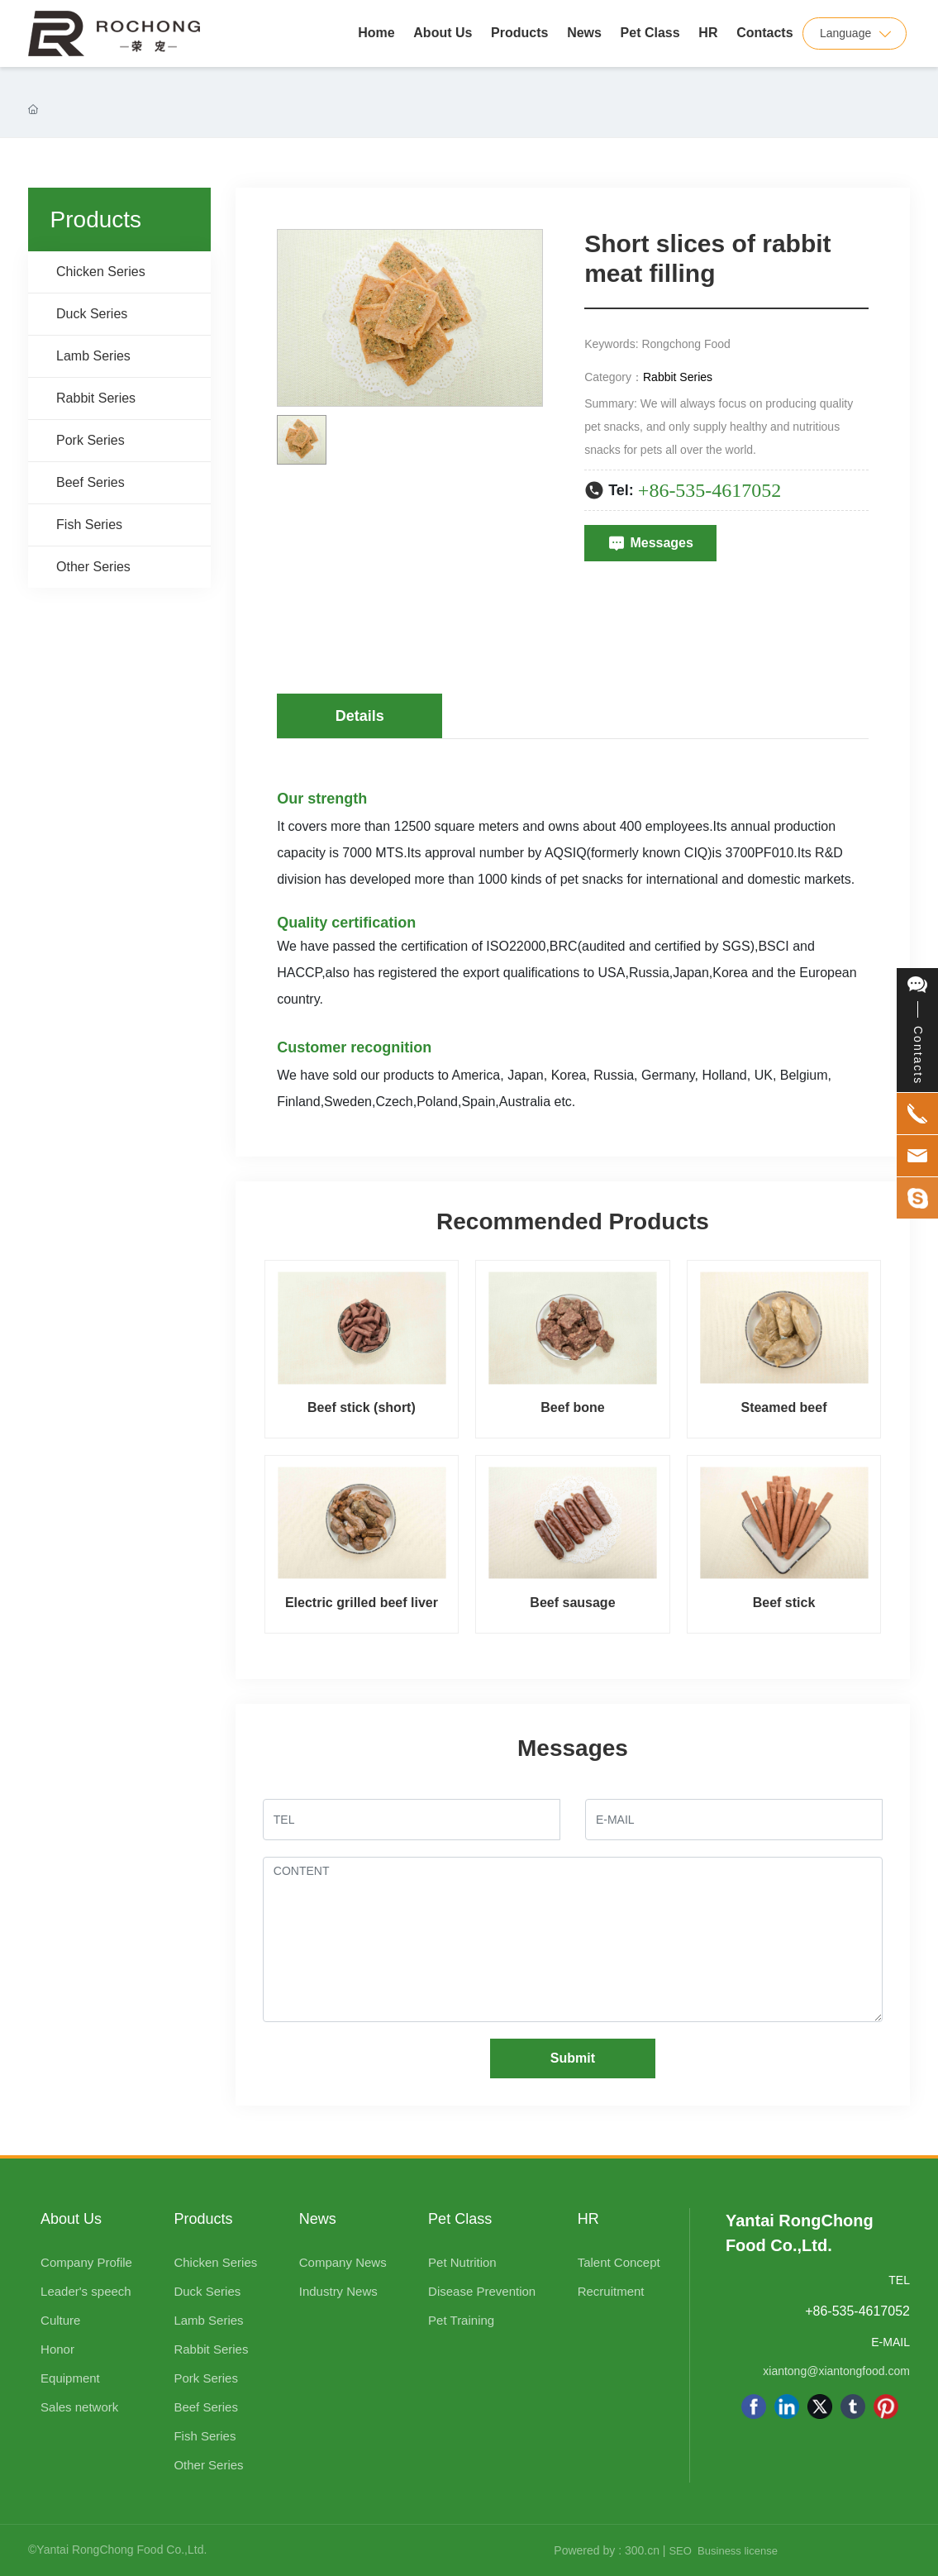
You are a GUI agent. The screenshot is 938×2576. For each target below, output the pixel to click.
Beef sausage (572, 1603)
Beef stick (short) (361, 1407)
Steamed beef (783, 1407)
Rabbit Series (677, 377)
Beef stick (784, 1603)
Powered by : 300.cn (606, 2550)
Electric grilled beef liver (361, 1603)
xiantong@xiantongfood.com (836, 2371)
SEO (680, 2551)
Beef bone (572, 1407)
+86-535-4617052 (710, 490)
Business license (738, 2551)
